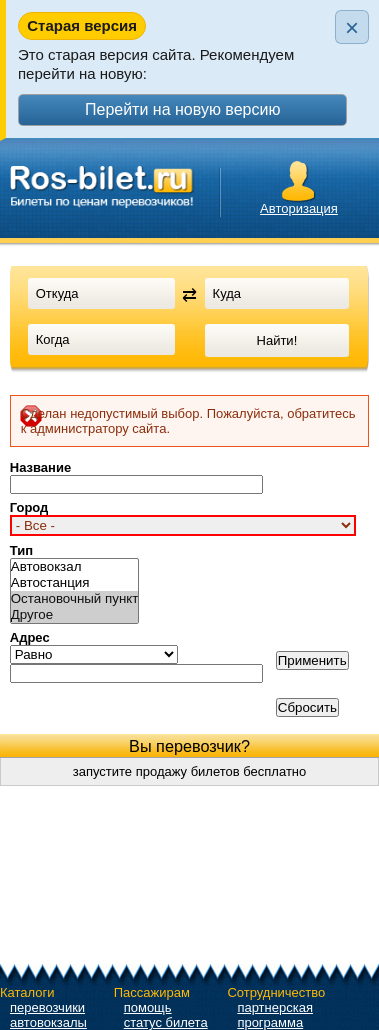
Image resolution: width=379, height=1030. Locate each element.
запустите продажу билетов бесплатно (190, 771)
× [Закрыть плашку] (352, 27)
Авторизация (299, 208)
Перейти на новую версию (182, 109)
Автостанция (75, 583)
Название (40, 467)
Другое (75, 615)
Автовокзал (75, 567)
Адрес (30, 637)
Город (29, 507)
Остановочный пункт (75, 599)
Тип (21, 550)
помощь (148, 1007)
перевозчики (47, 1007)
